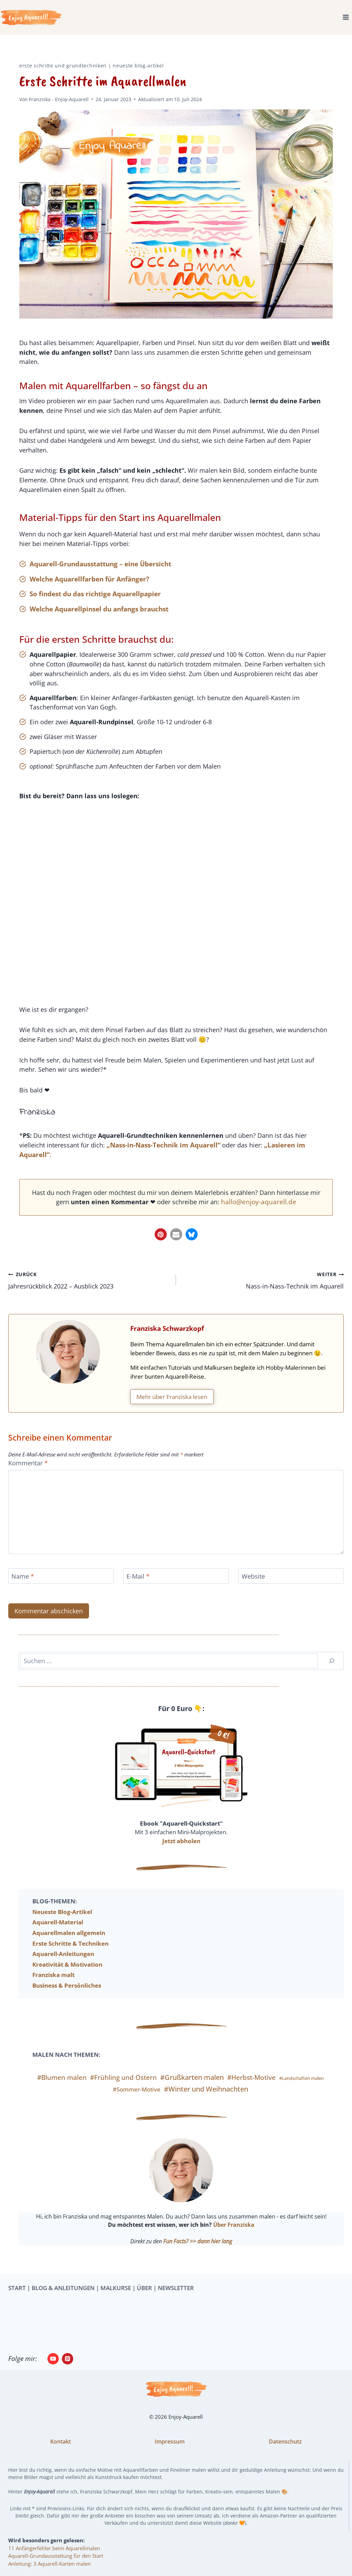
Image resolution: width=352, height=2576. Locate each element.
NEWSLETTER (176, 2288)
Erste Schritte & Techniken (70, 1954)
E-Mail (138, 1588)
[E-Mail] (176, 1587)
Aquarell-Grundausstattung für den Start (55, 2555)
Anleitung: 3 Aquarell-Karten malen (49, 2563)
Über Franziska (233, 2236)
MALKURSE (115, 2288)
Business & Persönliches (66, 1997)
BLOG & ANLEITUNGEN (63, 2288)
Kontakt (60, 2441)
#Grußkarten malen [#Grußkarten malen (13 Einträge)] (192, 2088)
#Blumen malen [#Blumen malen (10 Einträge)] (62, 2088)
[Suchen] (331, 1672)
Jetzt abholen (181, 1852)
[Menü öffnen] (345, 17)
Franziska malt (53, 1986)
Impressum (170, 2441)
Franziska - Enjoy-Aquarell (59, 99)
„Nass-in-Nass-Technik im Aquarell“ (169, 1153)
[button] (161, 1243)
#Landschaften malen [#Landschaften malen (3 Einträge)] (301, 2089)
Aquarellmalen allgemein (68, 1944)
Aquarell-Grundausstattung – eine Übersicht (100, 568)
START (17, 2288)
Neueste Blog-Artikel (138, 65)
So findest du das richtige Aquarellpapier (95, 598)
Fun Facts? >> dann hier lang (197, 2252)
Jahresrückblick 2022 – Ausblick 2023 (88, 1290)
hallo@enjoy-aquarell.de (268, 1211)
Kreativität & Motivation (67, 1976)
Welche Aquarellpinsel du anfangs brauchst (99, 612)
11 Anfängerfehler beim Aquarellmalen (54, 2548)
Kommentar (29, 1473)
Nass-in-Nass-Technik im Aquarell (263, 1290)
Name (23, 1588)
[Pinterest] (68, 2358)
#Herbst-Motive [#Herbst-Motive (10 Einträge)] (251, 2088)
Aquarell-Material (57, 1933)
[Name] (60, 1587)
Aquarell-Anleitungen (63, 1965)
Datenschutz (285, 2441)
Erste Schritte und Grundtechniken (63, 65)
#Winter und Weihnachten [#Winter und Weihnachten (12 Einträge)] (206, 2100)
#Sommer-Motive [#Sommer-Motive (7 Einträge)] (137, 2101)
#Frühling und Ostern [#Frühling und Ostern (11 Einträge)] (123, 2088)
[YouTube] (53, 2358)
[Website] (291, 1587)
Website (254, 1588)
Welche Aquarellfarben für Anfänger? (89, 582)
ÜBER (144, 2288)
